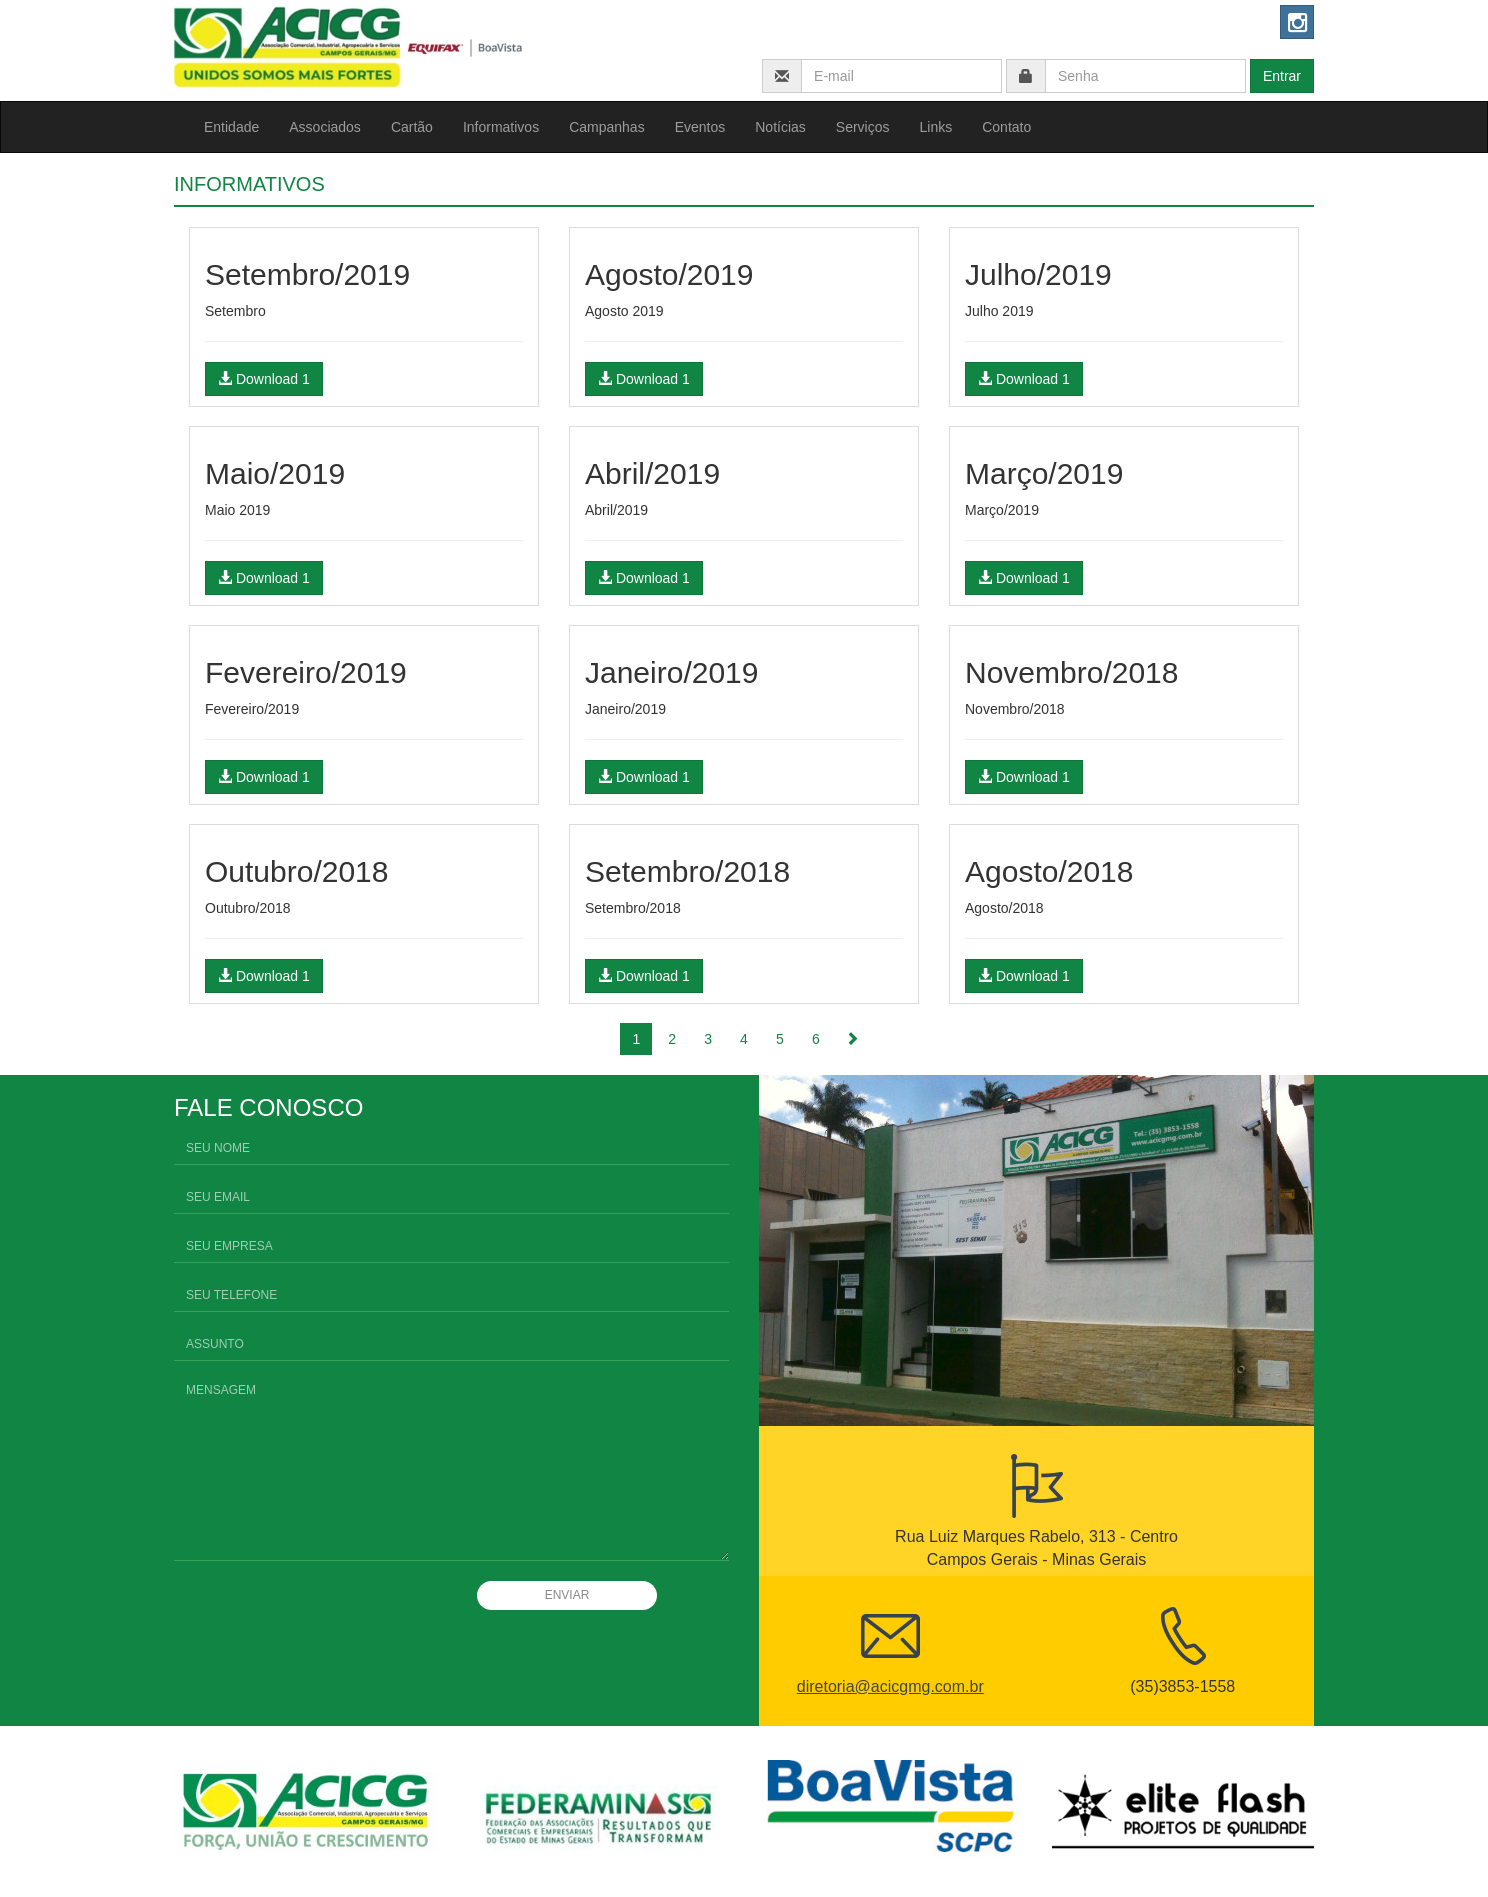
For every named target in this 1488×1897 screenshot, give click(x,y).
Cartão (412, 127)
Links (936, 127)
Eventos (700, 127)
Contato (1006, 127)
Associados (325, 127)
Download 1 (264, 379)
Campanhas (607, 127)
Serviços (863, 127)
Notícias (780, 127)
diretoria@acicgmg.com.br (890, 1686)
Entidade (231, 127)
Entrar (1282, 76)
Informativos (501, 127)
